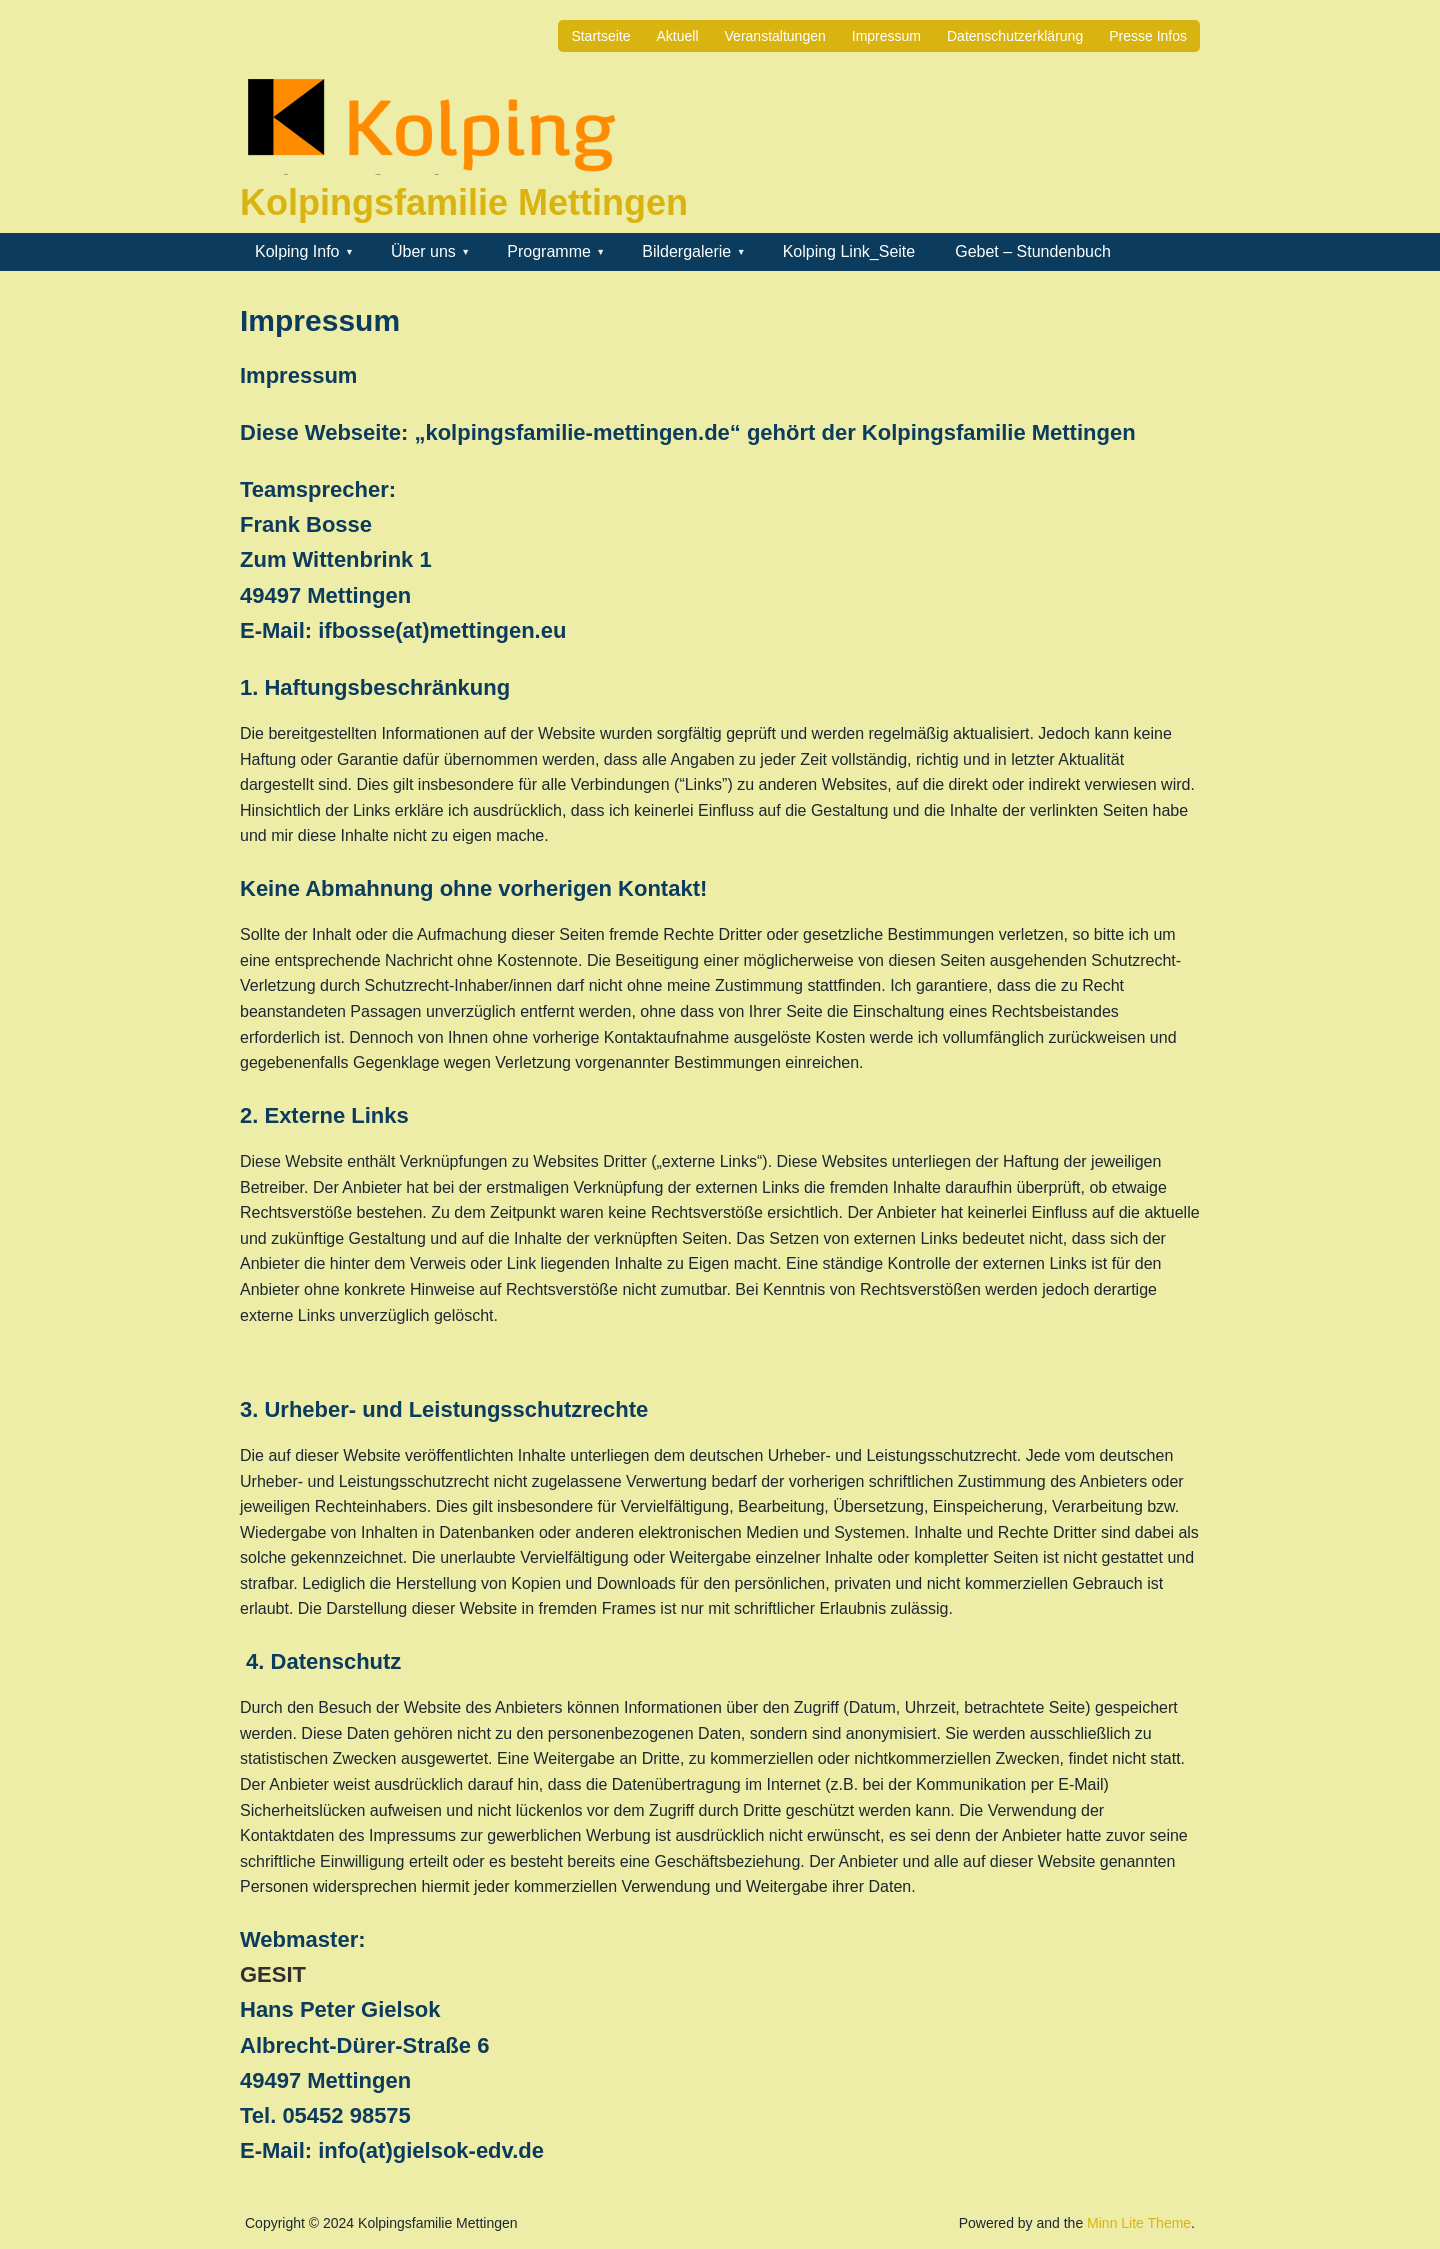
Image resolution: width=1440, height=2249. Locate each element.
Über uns (423, 251)
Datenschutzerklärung (1015, 36)
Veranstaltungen (775, 36)
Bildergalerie (686, 251)
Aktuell (678, 36)
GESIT (273, 1974)
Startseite (600, 36)
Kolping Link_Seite (849, 251)
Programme (549, 251)
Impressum (886, 36)
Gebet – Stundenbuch (1033, 251)
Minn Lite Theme (1139, 2223)
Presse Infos (1148, 36)
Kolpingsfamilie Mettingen (464, 202)
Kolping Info (297, 251)
